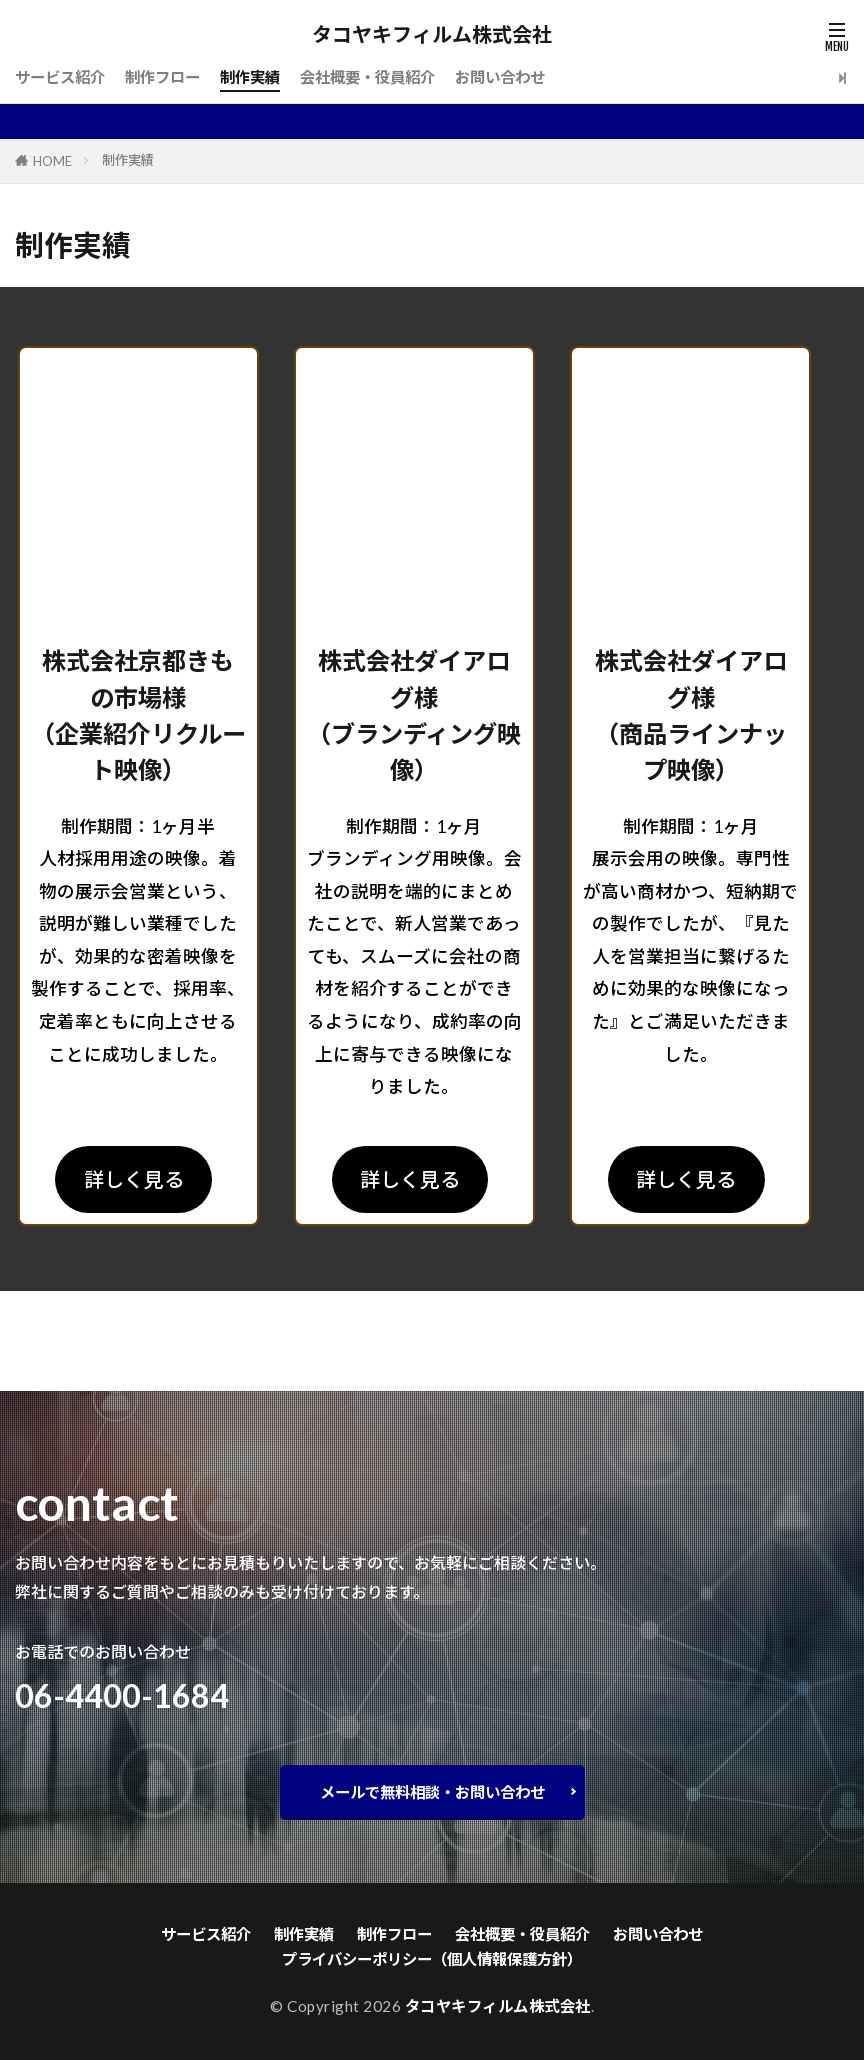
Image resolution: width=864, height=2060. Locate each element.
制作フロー (162, 77)
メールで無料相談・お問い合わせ (432, 1792)
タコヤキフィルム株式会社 (432, 35)
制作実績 (250, 77)
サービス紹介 (60, 77)
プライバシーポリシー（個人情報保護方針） (432, 1959)
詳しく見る (134, 1179)
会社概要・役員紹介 (367, 77)
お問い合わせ (500, 77)
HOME (52, 161)
